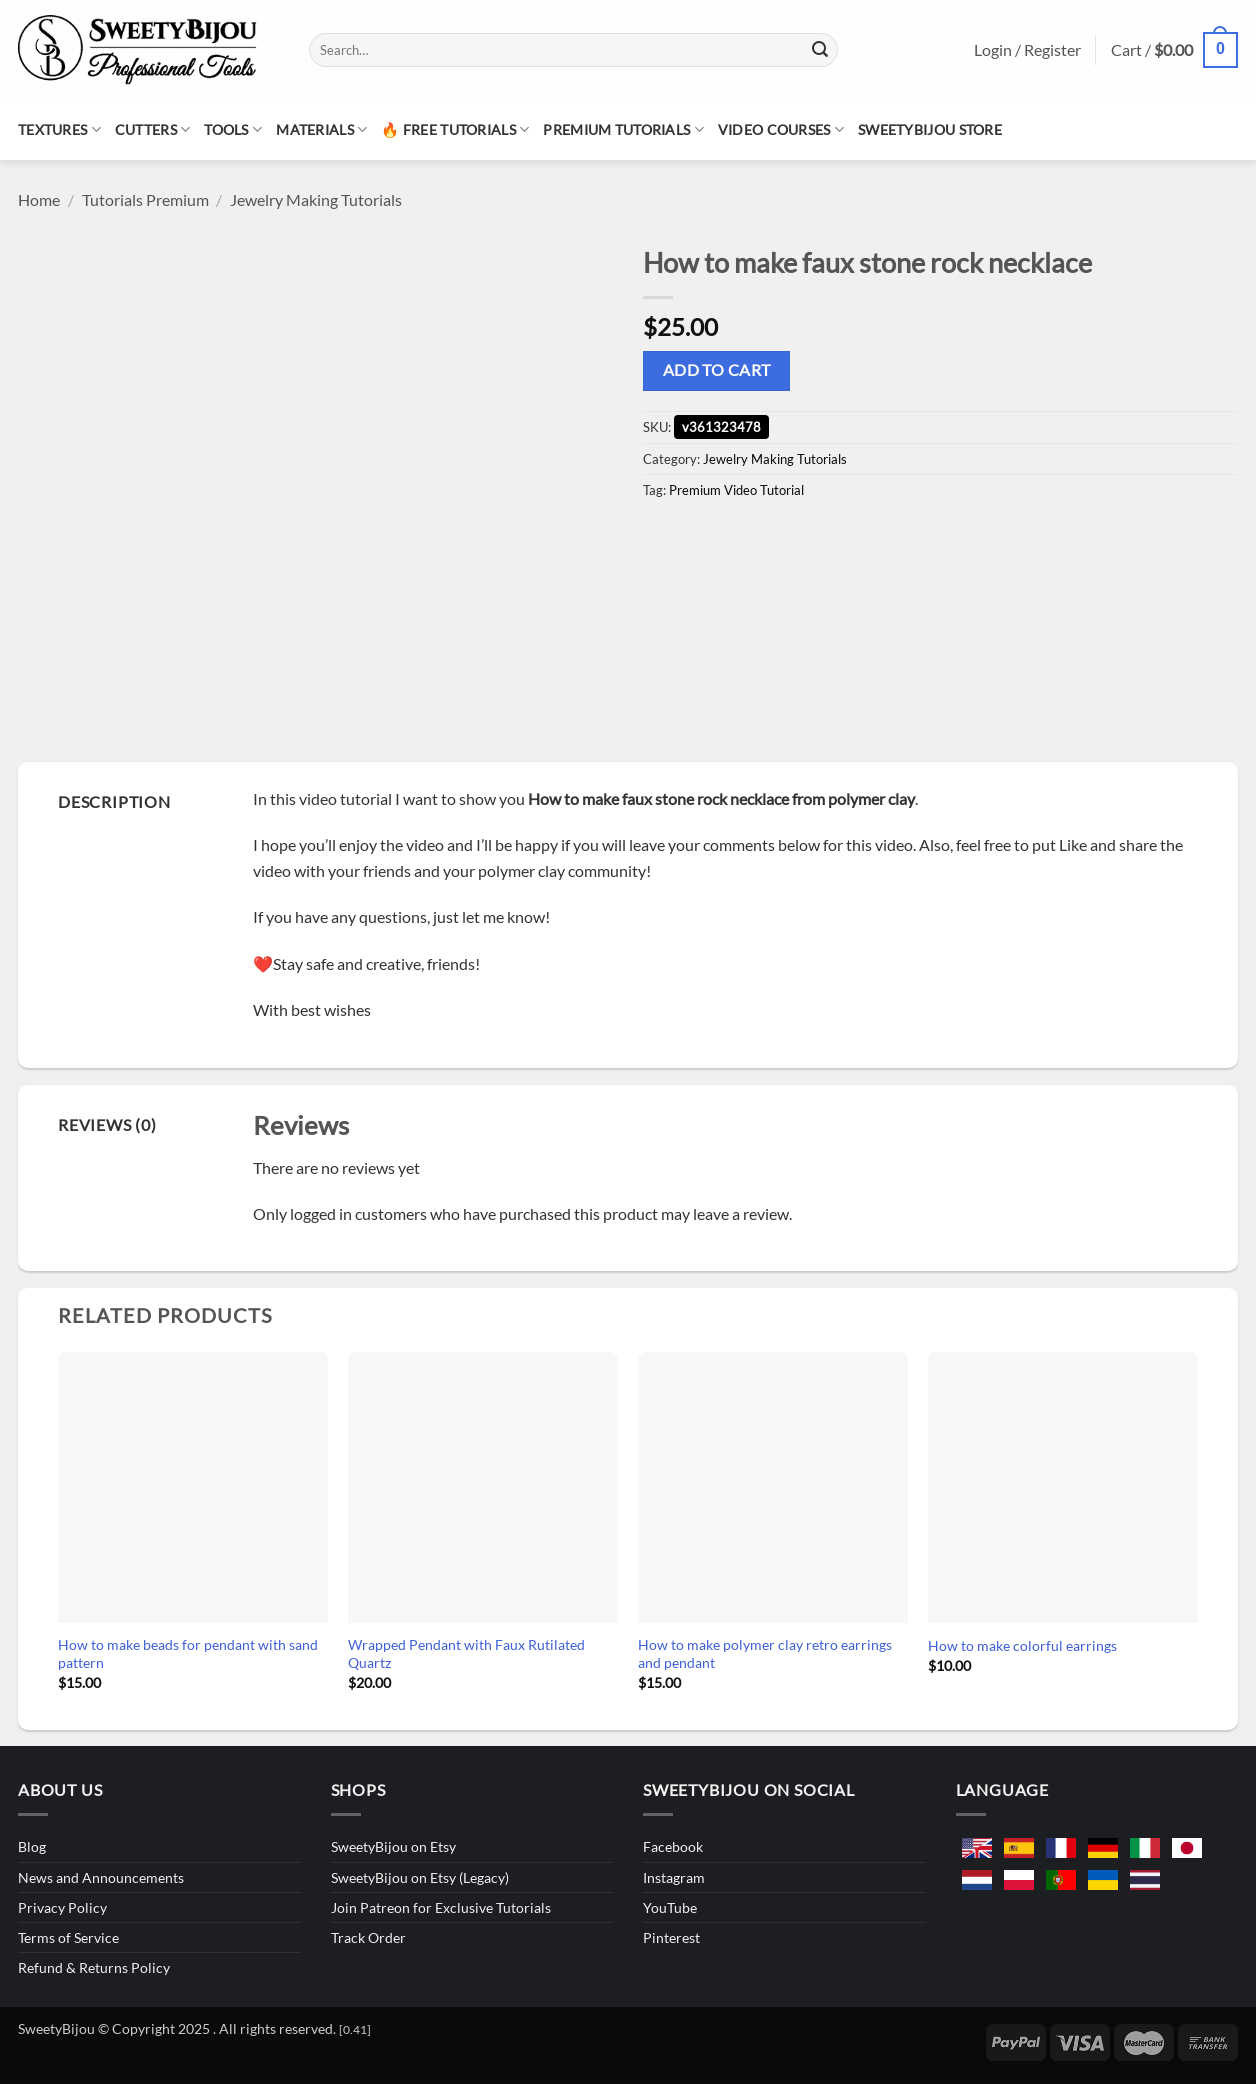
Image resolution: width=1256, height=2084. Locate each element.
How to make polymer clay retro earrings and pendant (765, 1654)
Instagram (674, 1877)
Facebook (673, 1846)
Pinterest (671, 1937)
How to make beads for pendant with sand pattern (188, 1654)
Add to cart (717, 370)
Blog (32, 1846)
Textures (59, 129)
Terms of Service (68, 1937)
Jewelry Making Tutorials (316, 199)
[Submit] (820, 50)
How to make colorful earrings (1022, 1645)
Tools (233, 129)
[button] (1174, 50)
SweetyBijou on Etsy (393, 1846)
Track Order (368, 1937)
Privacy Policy (62, 1907)
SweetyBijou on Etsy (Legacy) (420, 1877)
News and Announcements (101, 1877)
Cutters (153, 129)
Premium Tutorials (623, 129)
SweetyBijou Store (930, 129)
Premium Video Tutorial (736, 490)
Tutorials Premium (145, 199)
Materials (321, 129)
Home (39, 199)
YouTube (670, 1907)
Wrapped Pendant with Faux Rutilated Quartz (466, 1654)
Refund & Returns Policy (94, 1967)
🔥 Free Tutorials (455, 129)
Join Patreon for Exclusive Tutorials (441, 1907)
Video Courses (781, 129)
